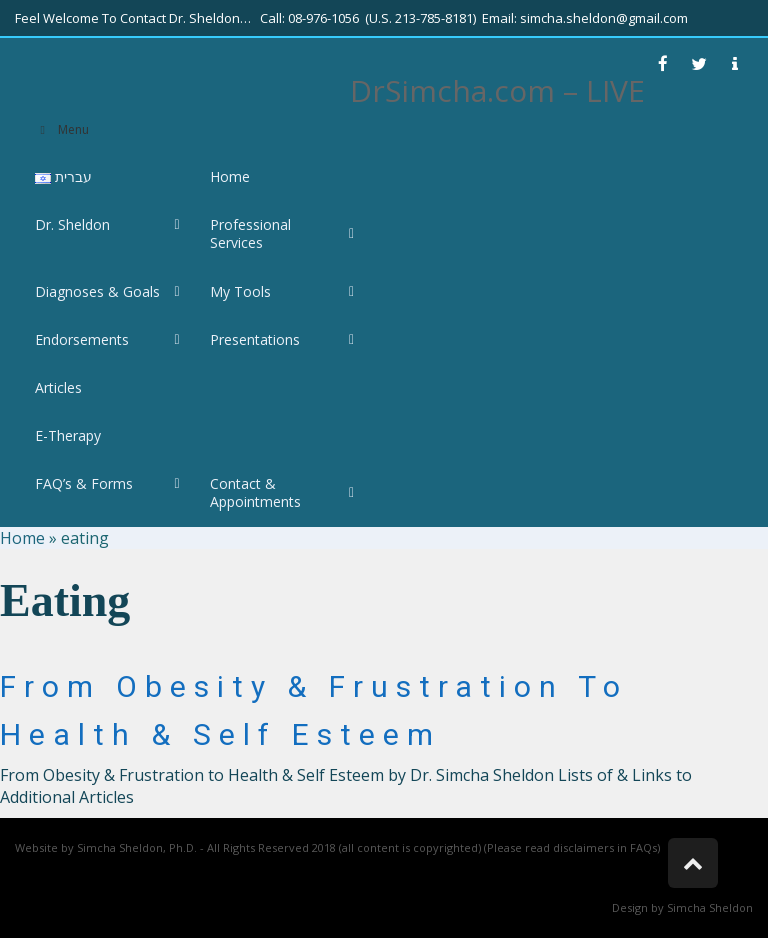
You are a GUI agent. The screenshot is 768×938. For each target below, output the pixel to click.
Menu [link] (62, 129)
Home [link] (22, 538)
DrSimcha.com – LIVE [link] (497, 90)
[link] (663, 64)
